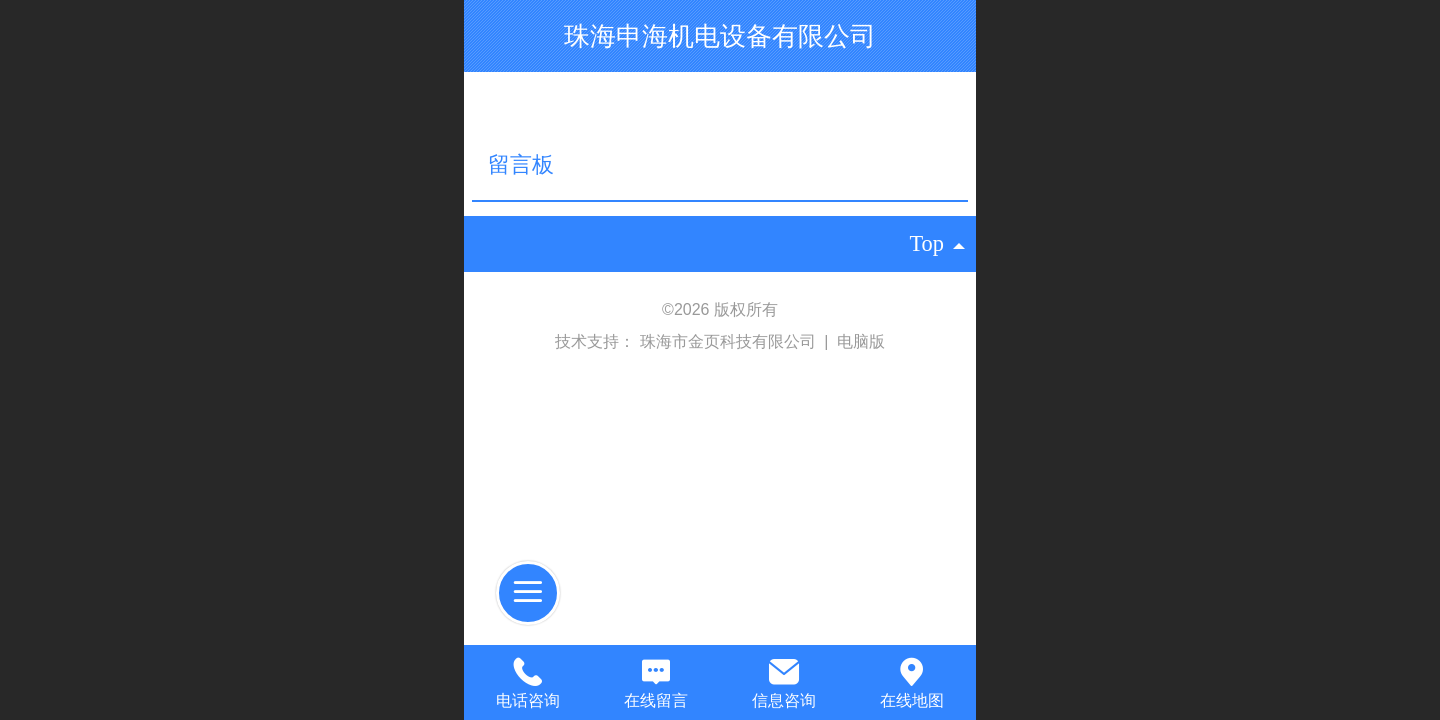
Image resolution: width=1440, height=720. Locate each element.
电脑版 (861, 341)
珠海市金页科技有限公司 (730, 341)
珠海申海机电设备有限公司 (720, 36)
